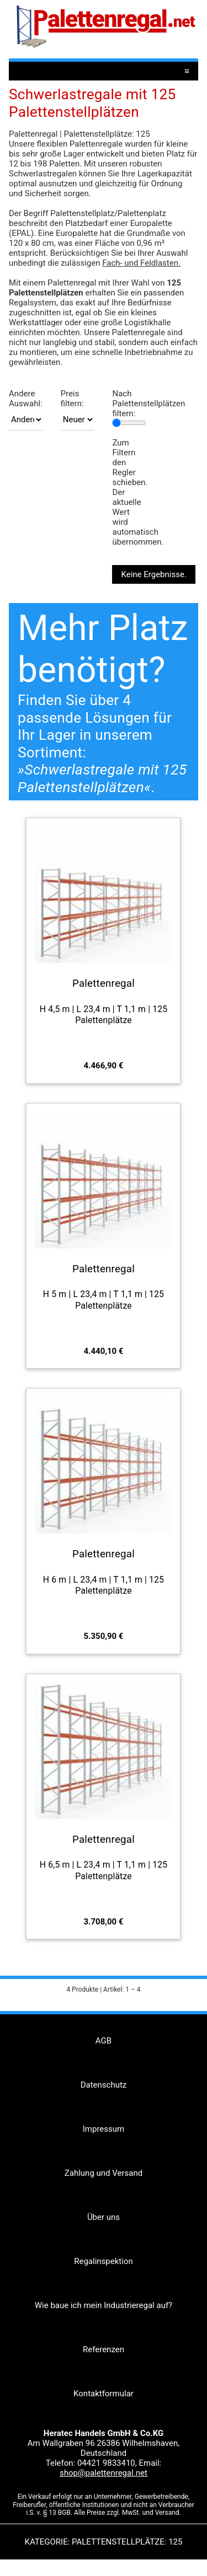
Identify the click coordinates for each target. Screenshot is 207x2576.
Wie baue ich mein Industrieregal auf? (103, 2305)
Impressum (103, 2129)
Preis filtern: (72, 398)
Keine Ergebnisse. (153, 574)
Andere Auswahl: (26, 398)
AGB (103, 2041)
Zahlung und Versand (103, 2173)
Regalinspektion (103, 2261)
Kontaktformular (103, 2393)
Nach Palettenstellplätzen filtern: (148, 403)
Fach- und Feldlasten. (141, 263)
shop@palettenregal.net (103, 2473)
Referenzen (103, 2349)
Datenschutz (104, 2085)
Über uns (103, 2217)
